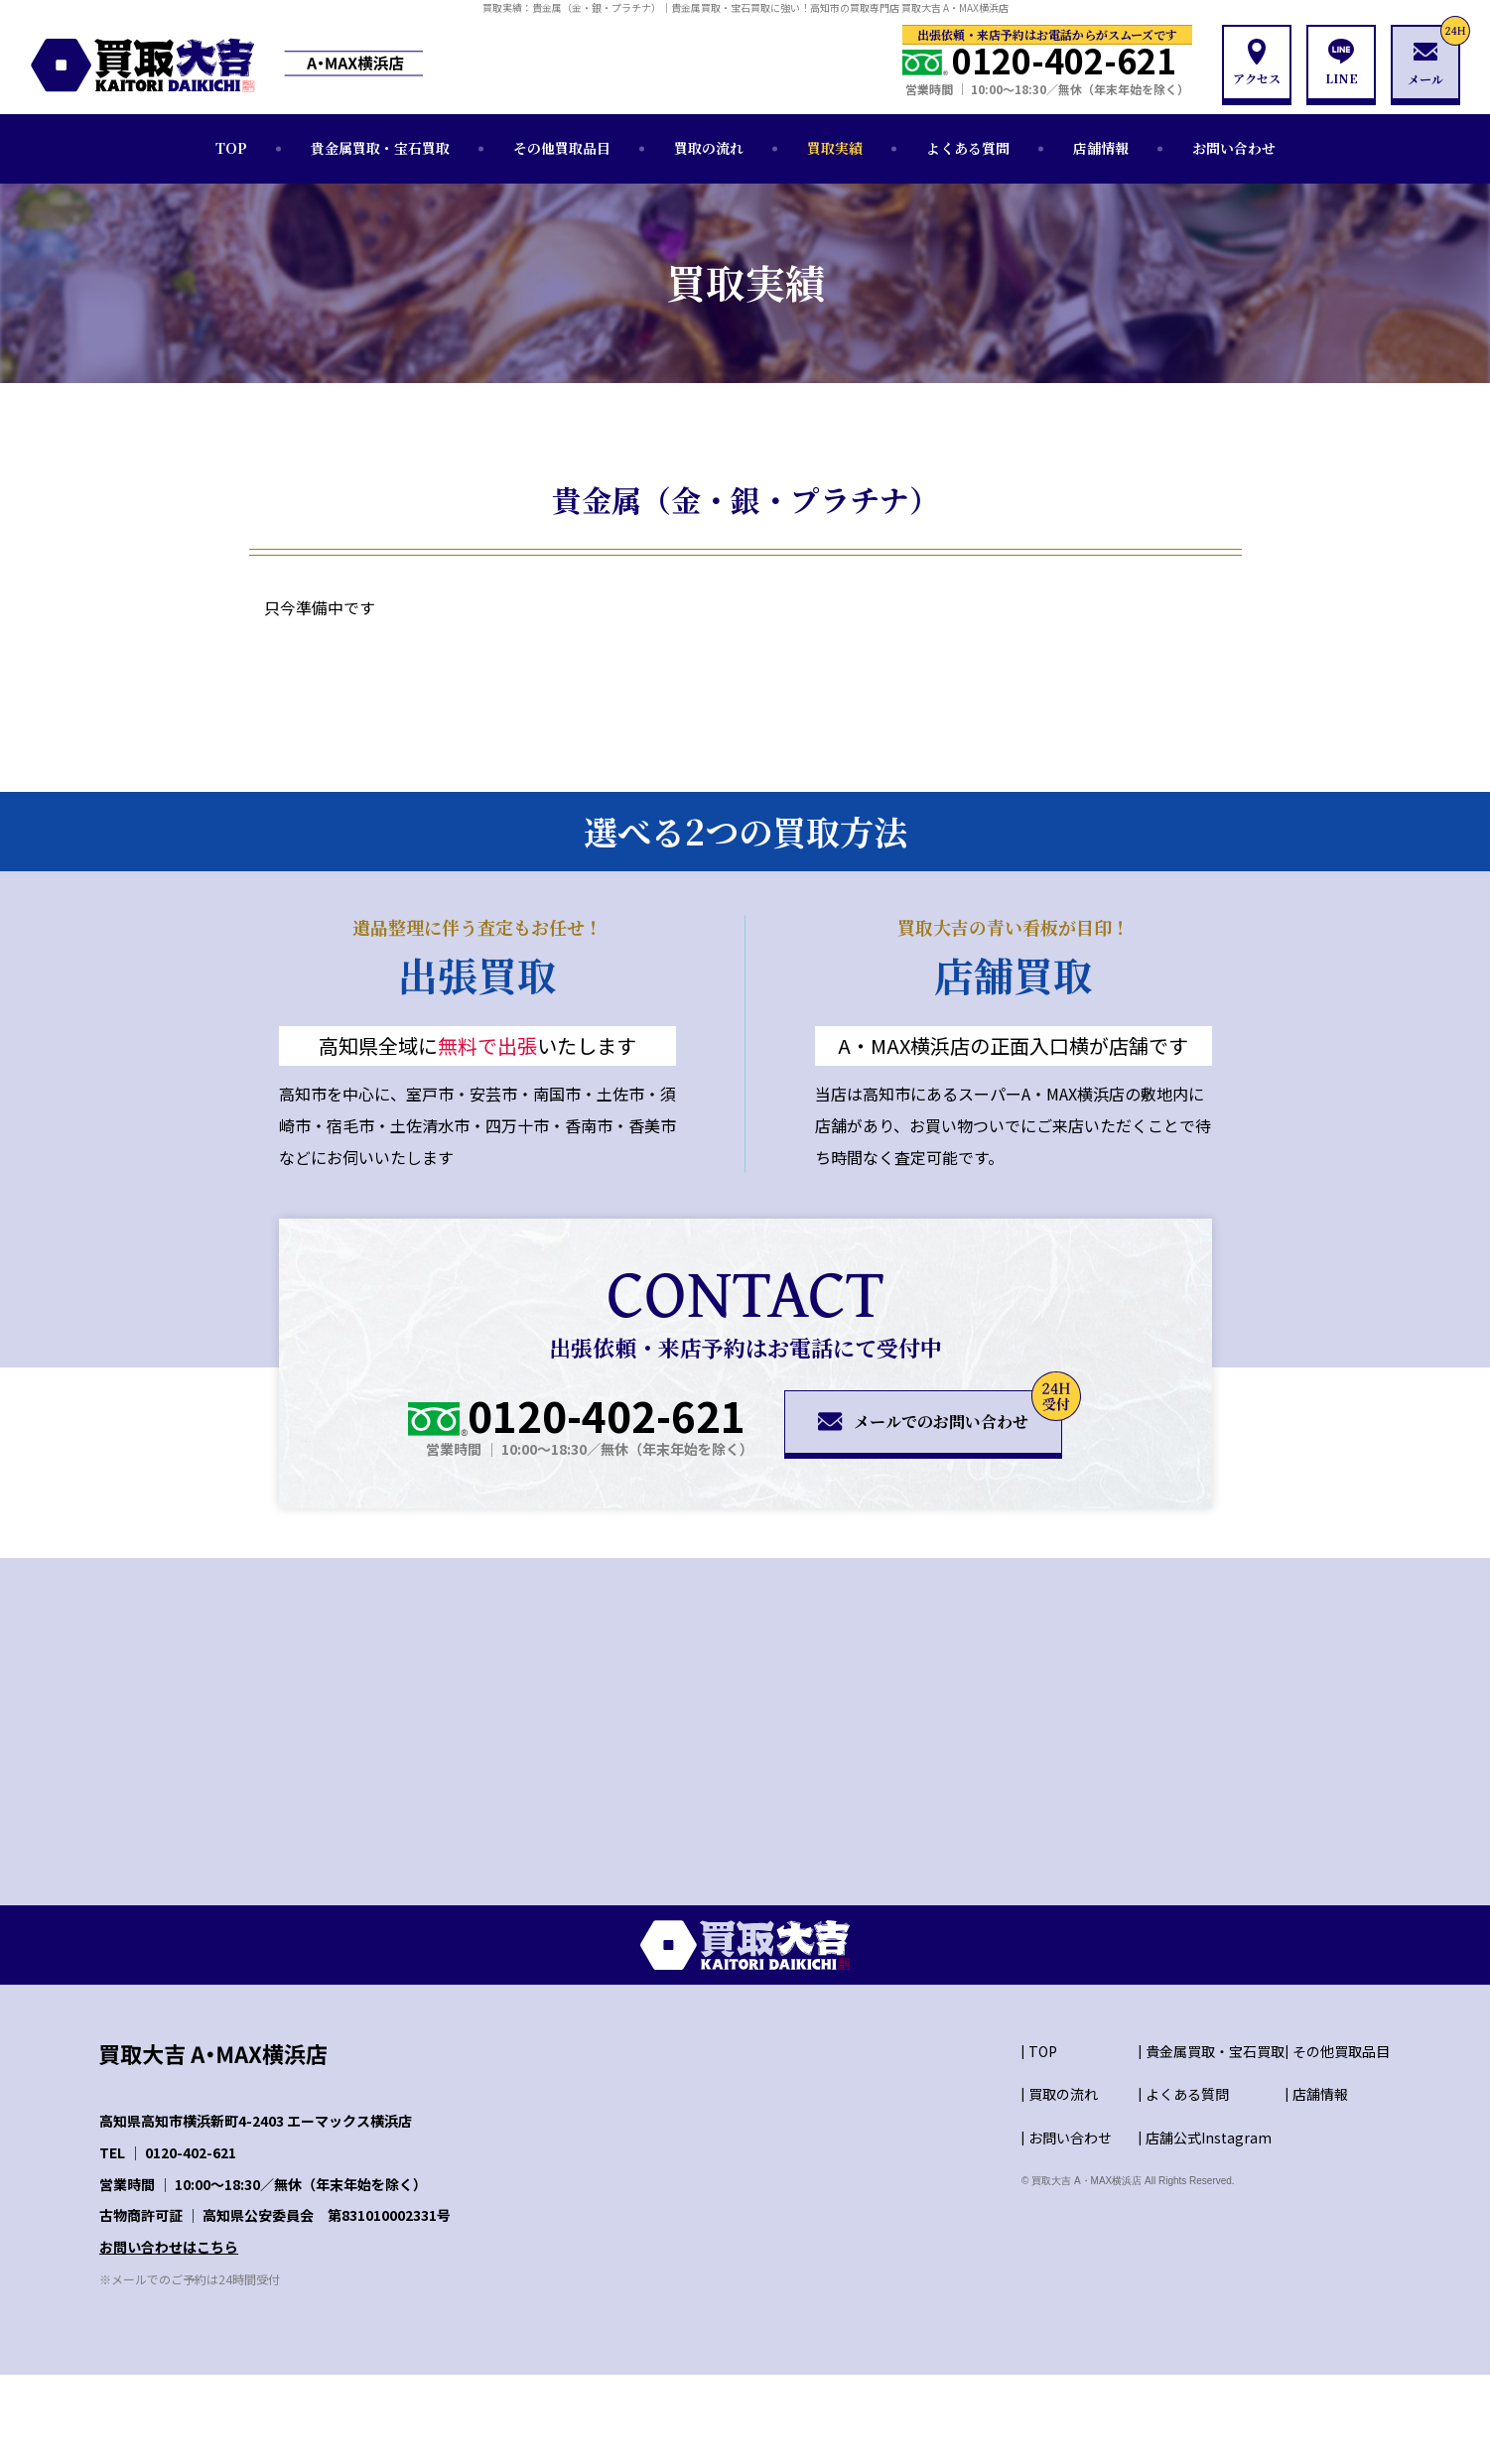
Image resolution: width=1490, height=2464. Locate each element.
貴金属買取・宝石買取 (380, 148)
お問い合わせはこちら (168, 2247)
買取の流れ (709, 148)
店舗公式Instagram (1209, 2137)
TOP (231, 148)
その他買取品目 (561, 148)
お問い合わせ (1234, 148)
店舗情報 (1101, 148)
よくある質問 (968, 148)
